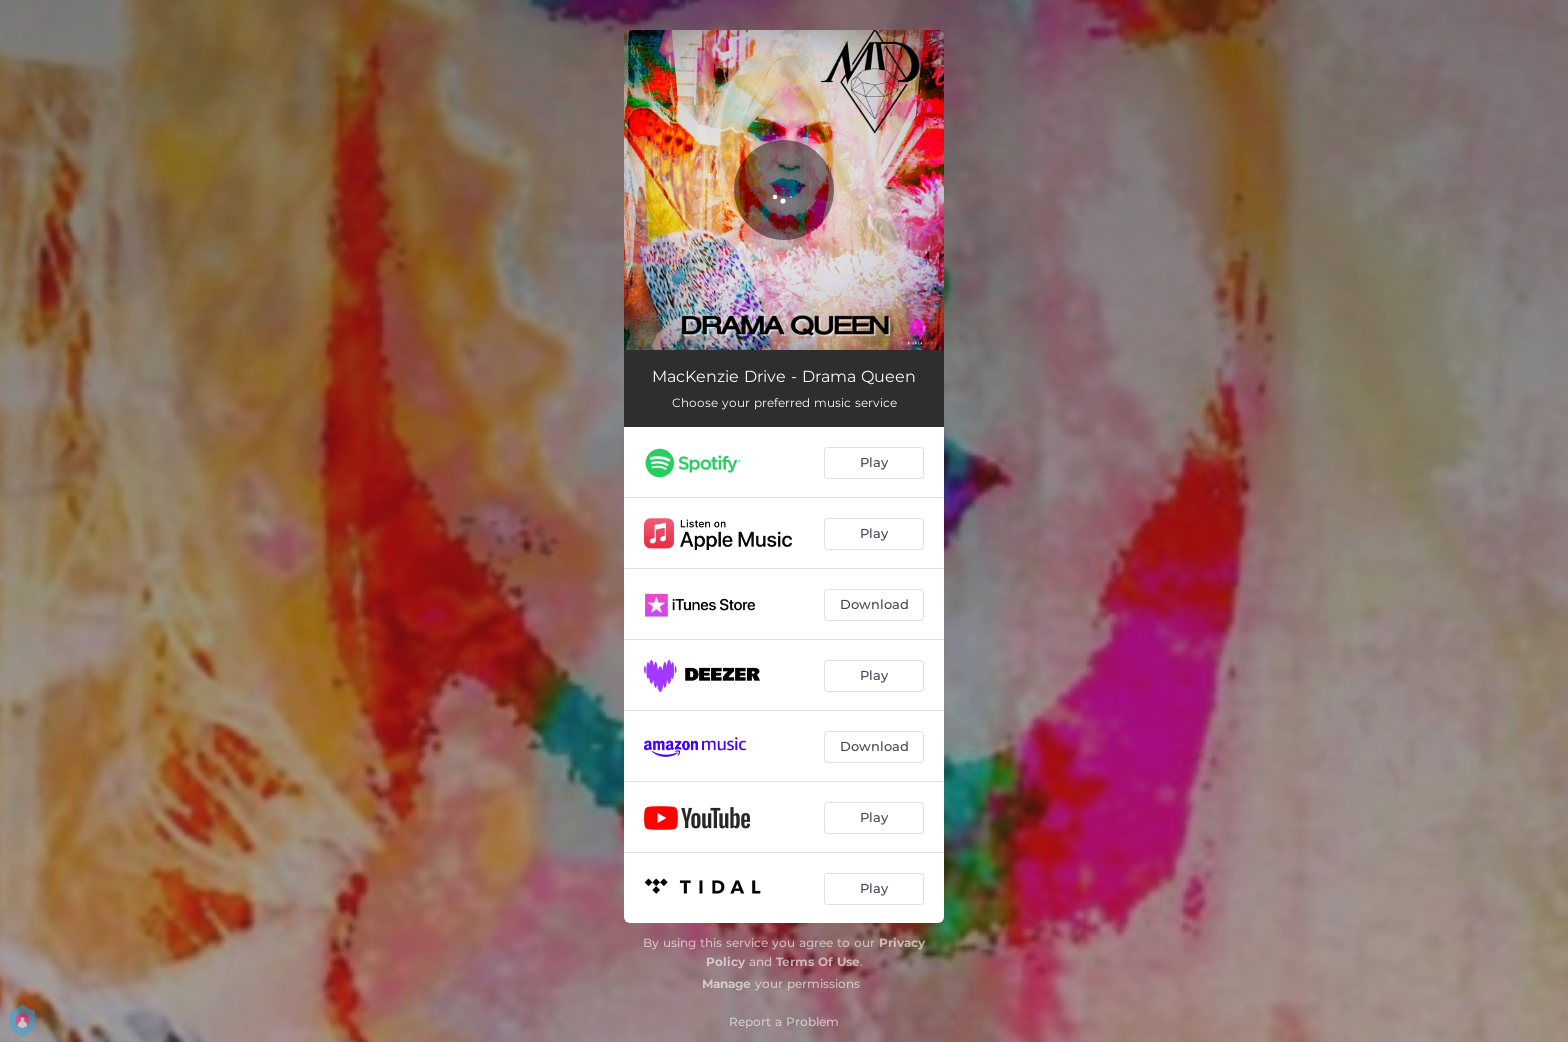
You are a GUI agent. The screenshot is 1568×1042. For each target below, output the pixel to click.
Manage (726, 983)
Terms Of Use (818, 961)
